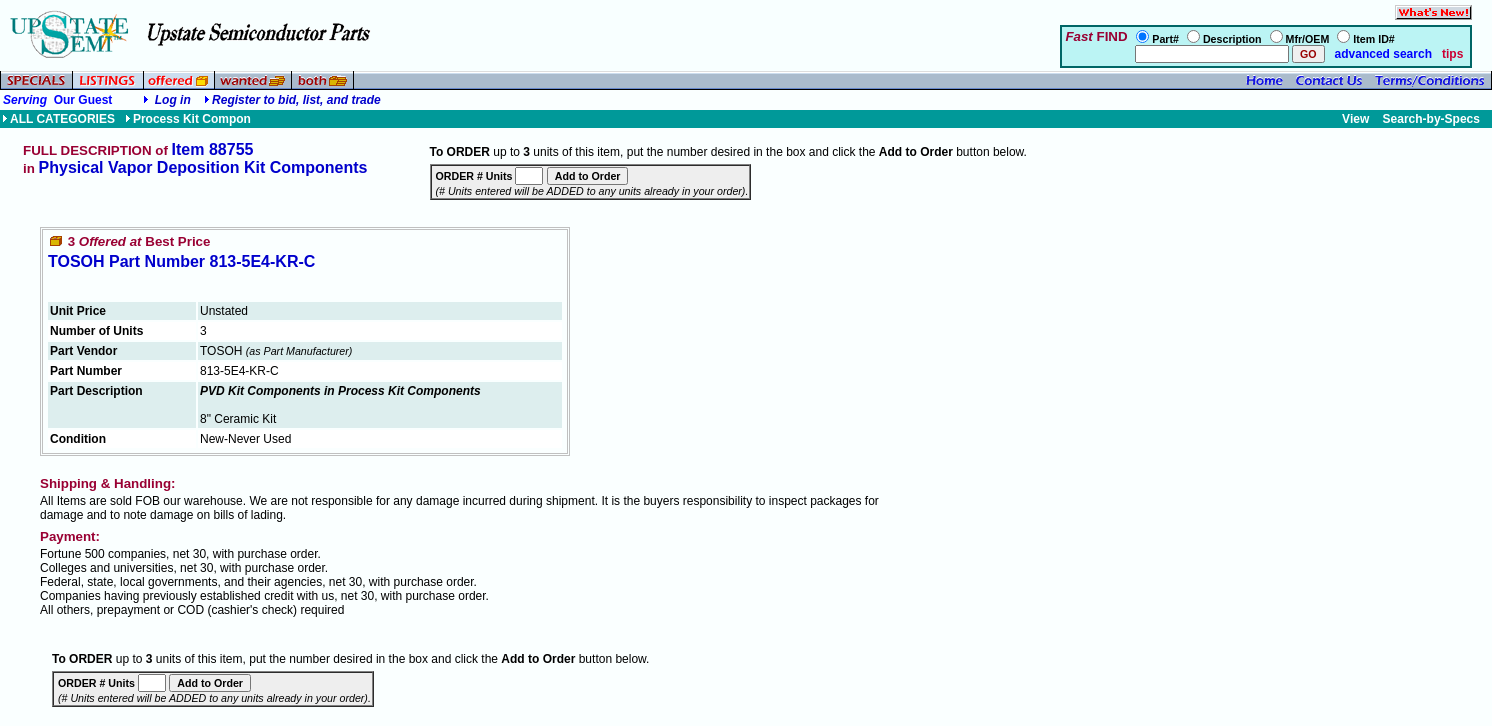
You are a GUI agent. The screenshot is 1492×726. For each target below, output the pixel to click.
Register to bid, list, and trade (296, 100)
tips (1452, 54)
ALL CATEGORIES (58, 119)
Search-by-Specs (1431, 119)
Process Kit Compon (188, 119)
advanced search (1381, 54)
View (1355, 119)
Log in (173, 100)
